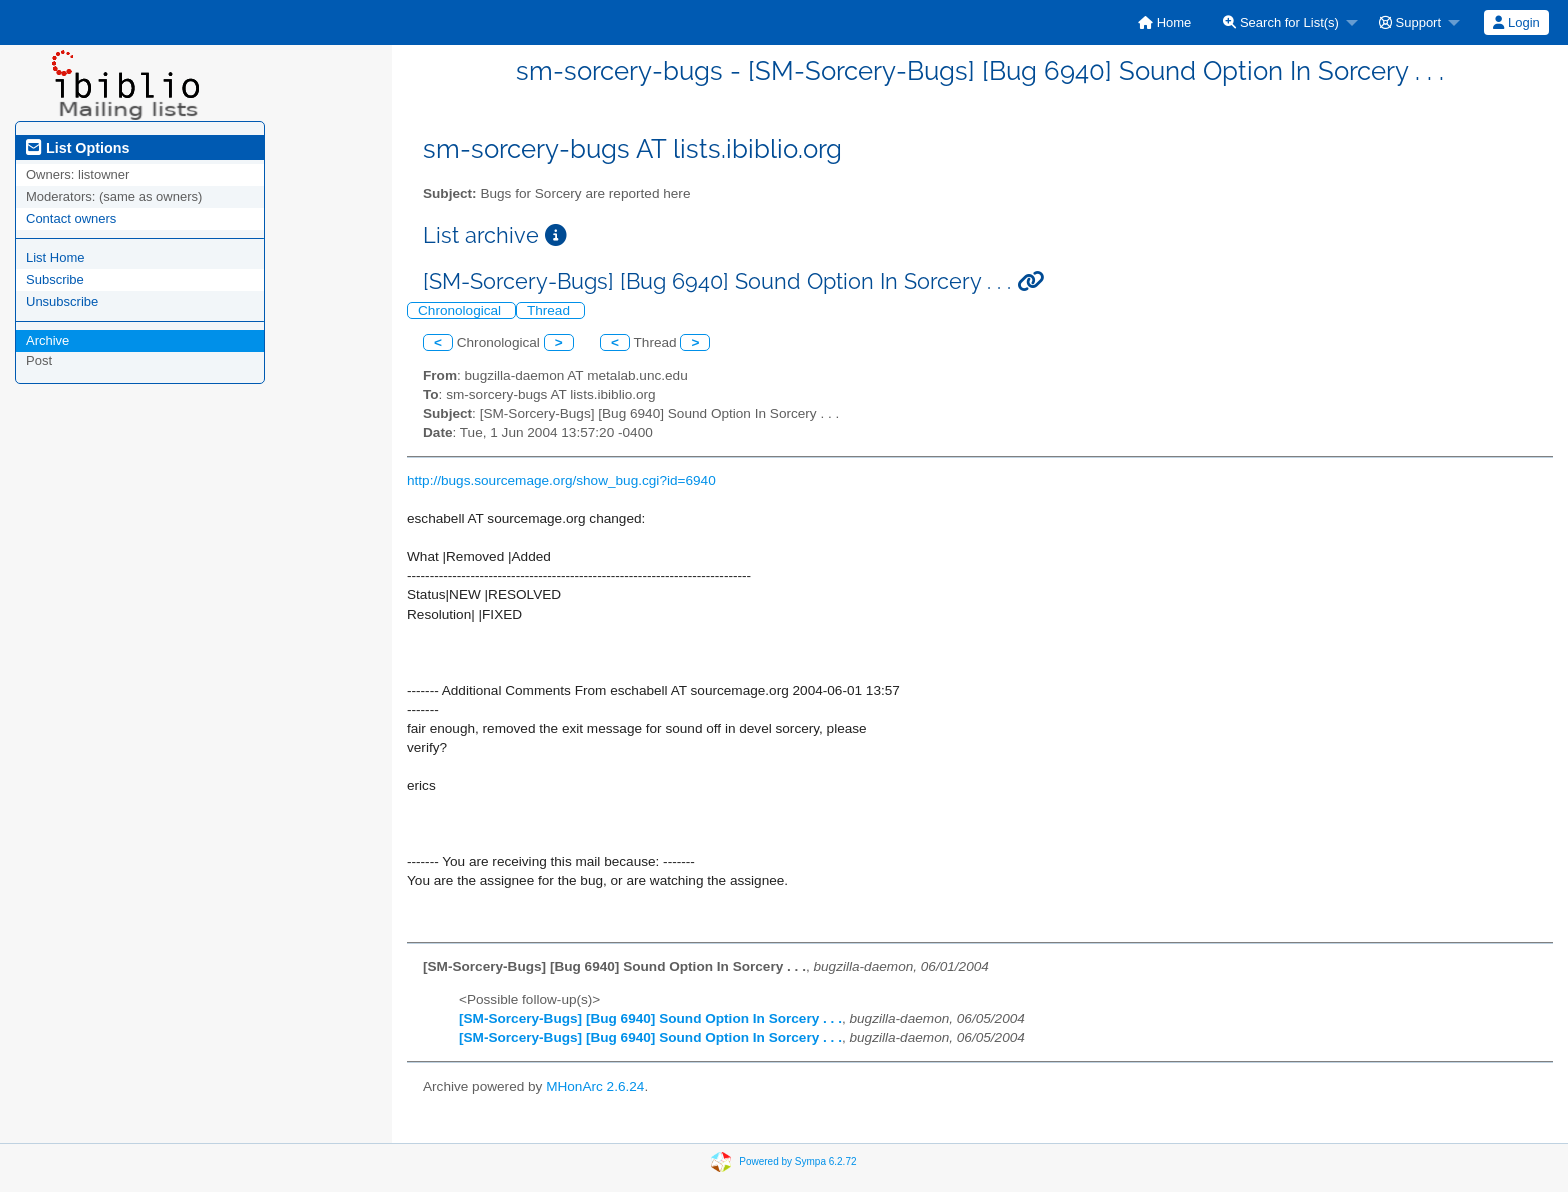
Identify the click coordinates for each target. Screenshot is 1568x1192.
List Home (55, 257)
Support (1410, 22)
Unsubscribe (62, 301)
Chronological (461, 310)
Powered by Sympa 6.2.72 (797, 1161)
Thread (550, 310)
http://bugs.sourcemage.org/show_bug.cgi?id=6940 (561, 480)
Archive (47, 340)
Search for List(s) (1281, 22)
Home (1164, 22)
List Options (77, 148)
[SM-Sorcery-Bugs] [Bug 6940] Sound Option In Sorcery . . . (650, 1018)
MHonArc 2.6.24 (595, 1086)
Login (1516, 22)
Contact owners (71, 218)
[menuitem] (1164, 22)
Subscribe (55, 279)
